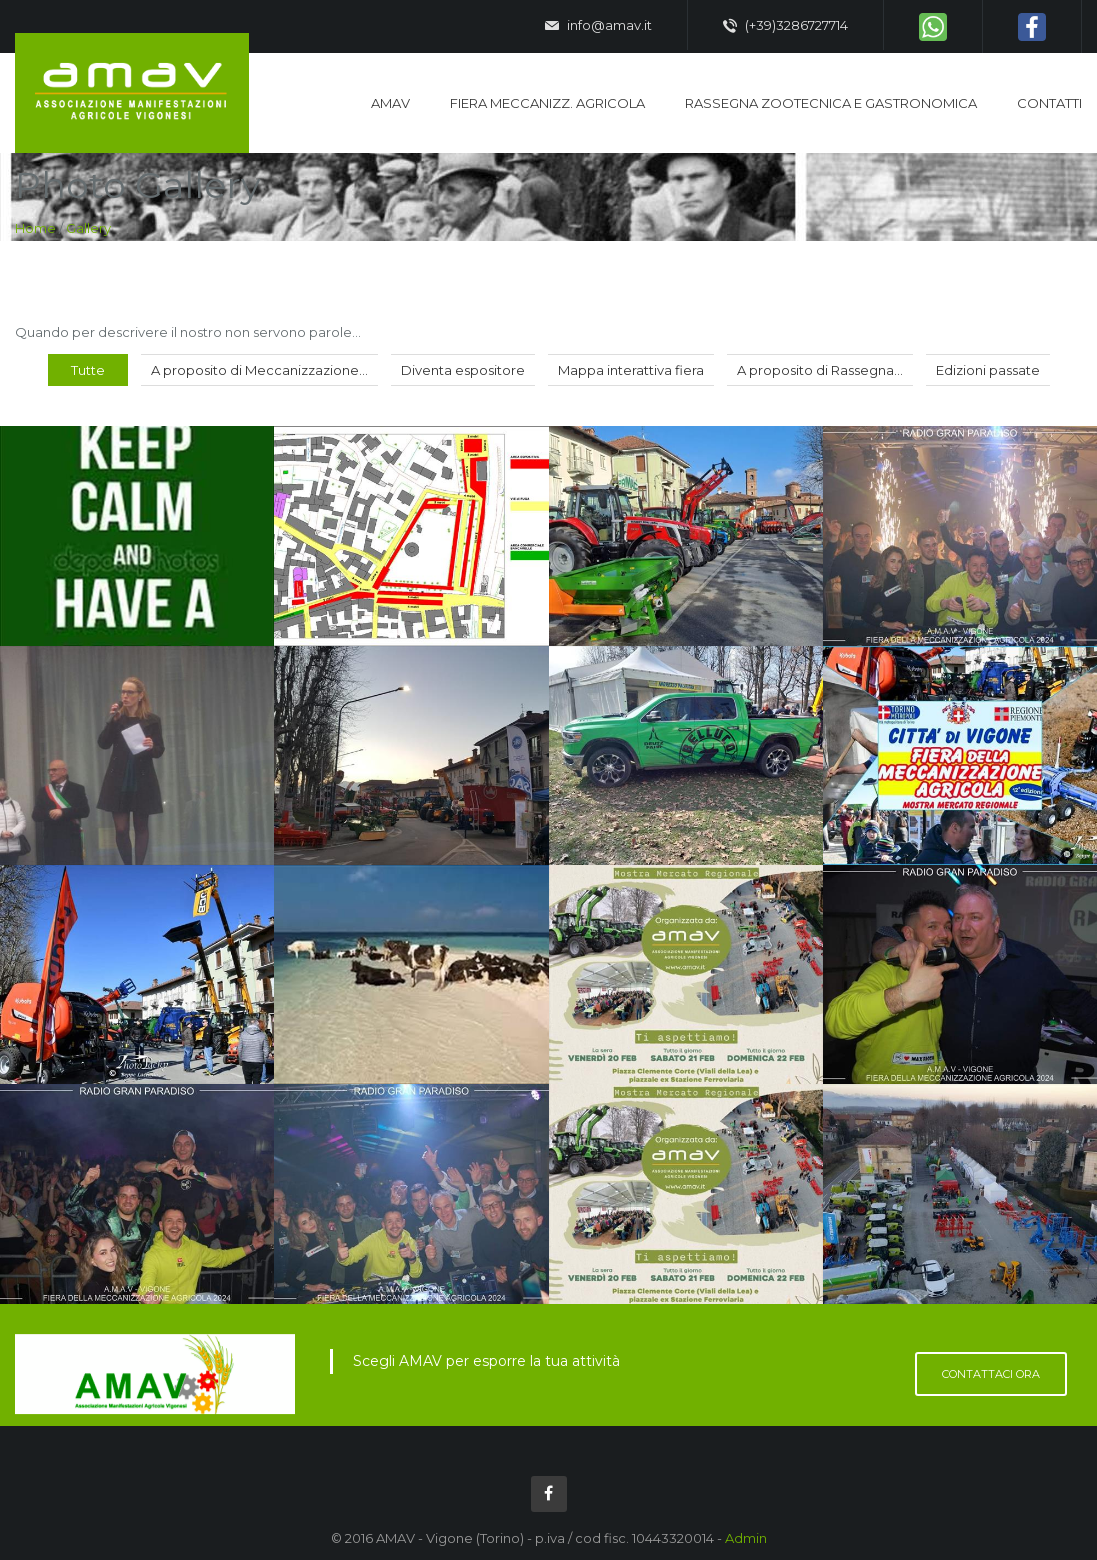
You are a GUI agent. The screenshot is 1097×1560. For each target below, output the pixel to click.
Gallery (88, 228)
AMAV (390, 103)
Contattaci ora (991, 1374)
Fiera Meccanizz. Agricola (547, 103)
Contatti (1049, 103)
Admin (746, 1538)
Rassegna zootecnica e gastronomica (831, 103)
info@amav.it (598, 26)
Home (35, 228)
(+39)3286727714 (785, 26)
